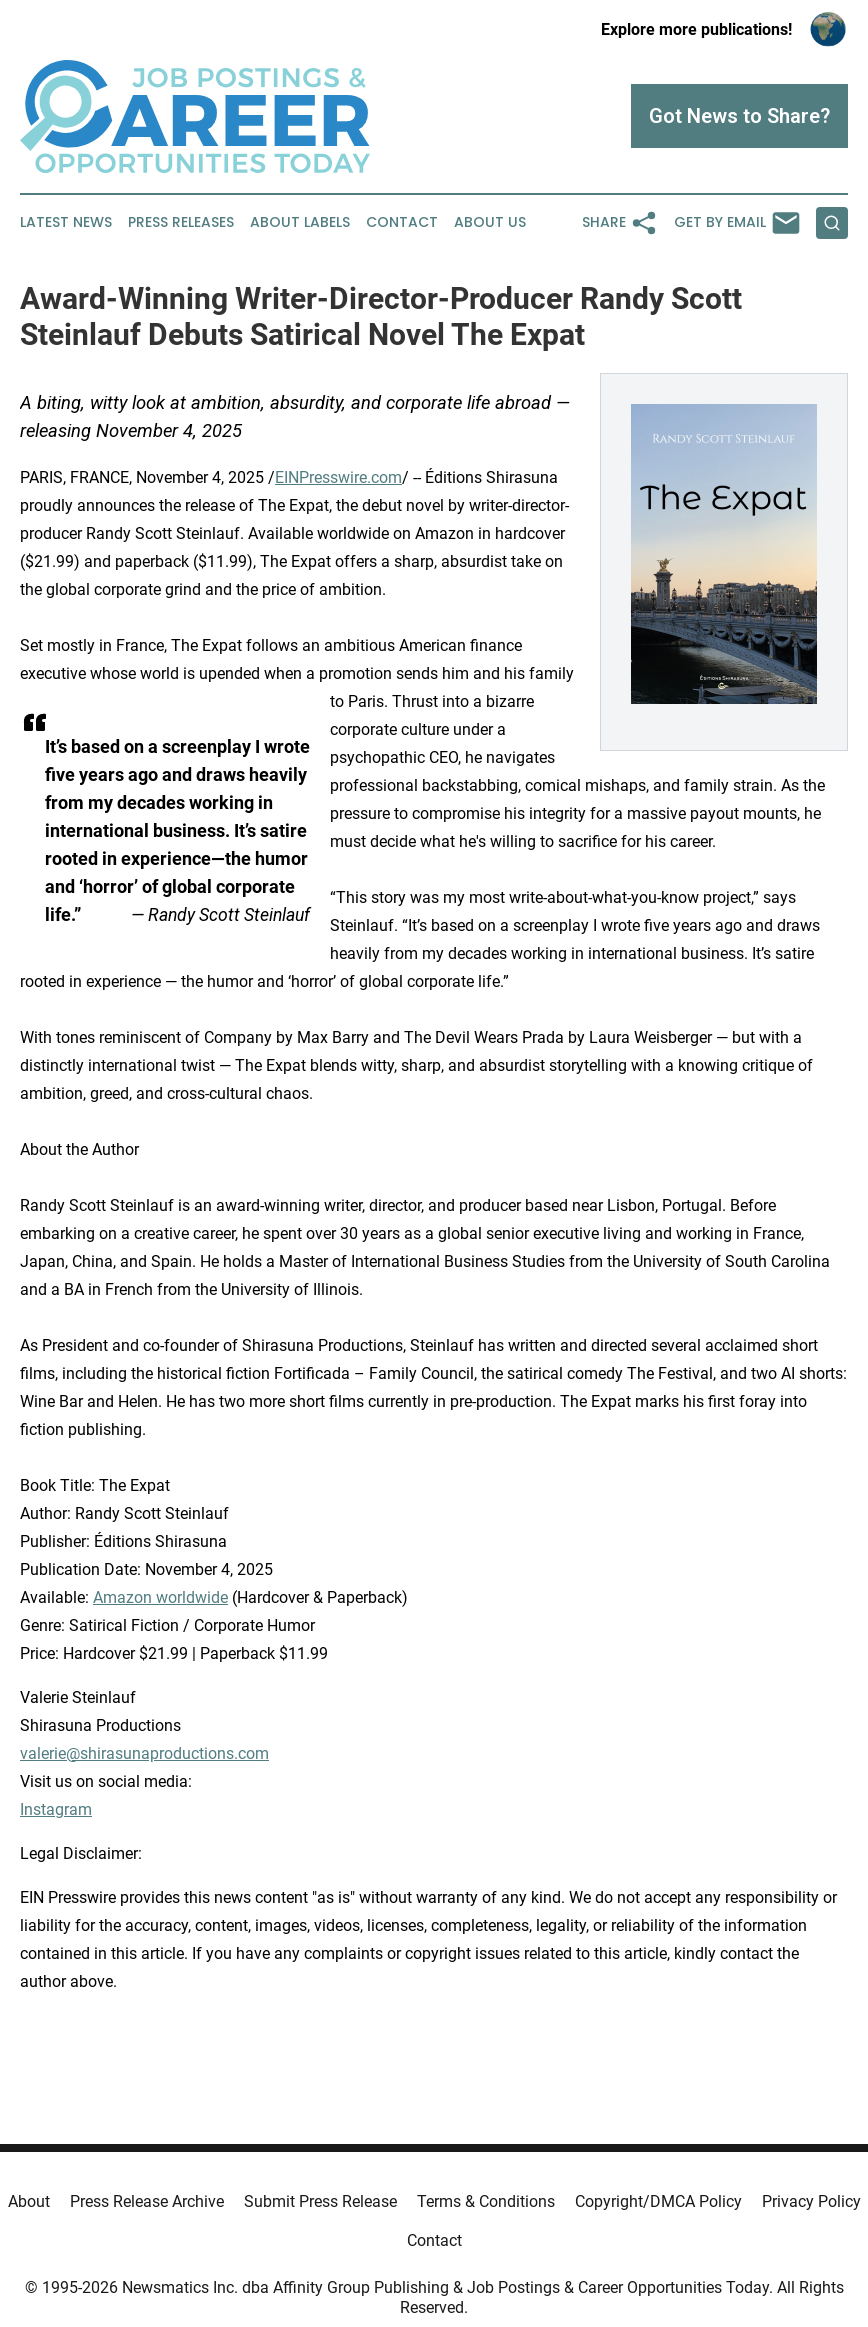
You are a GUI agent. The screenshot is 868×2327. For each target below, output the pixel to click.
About (29, 2201)
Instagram (56, 1809)
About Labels (300, 222)
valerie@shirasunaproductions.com (144, 1753)
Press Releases (181, 222)
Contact (402, 222)
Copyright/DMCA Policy (658, 2201)
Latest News (66, 222)
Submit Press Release (320, 2201)
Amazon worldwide (160, 1597)
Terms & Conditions (486, 2201)
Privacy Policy (811, 2201)
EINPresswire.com (338, 477)
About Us (490, 222)
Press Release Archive (147, 2201)
